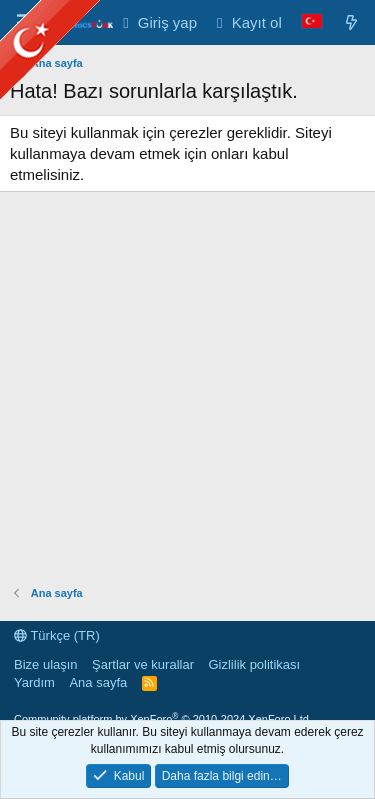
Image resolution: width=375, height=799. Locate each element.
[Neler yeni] (351, 22)
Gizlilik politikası (254, 664)
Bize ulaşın (46, 664)
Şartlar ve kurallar (143, 664)
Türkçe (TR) (57, 635)
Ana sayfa (98, 682)
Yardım (34, 682)
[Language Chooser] (312, 22)
